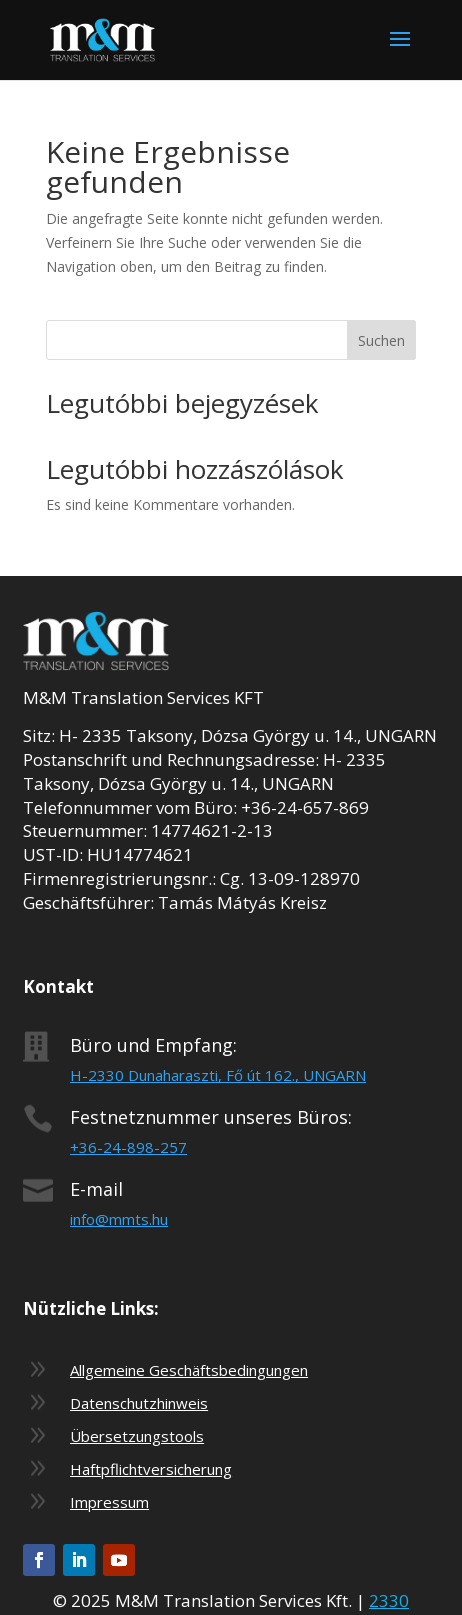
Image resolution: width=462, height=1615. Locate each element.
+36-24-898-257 (128, 1147)
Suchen (381, 340)
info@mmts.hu (119, 1219)
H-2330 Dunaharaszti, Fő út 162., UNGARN (218, 1075)
